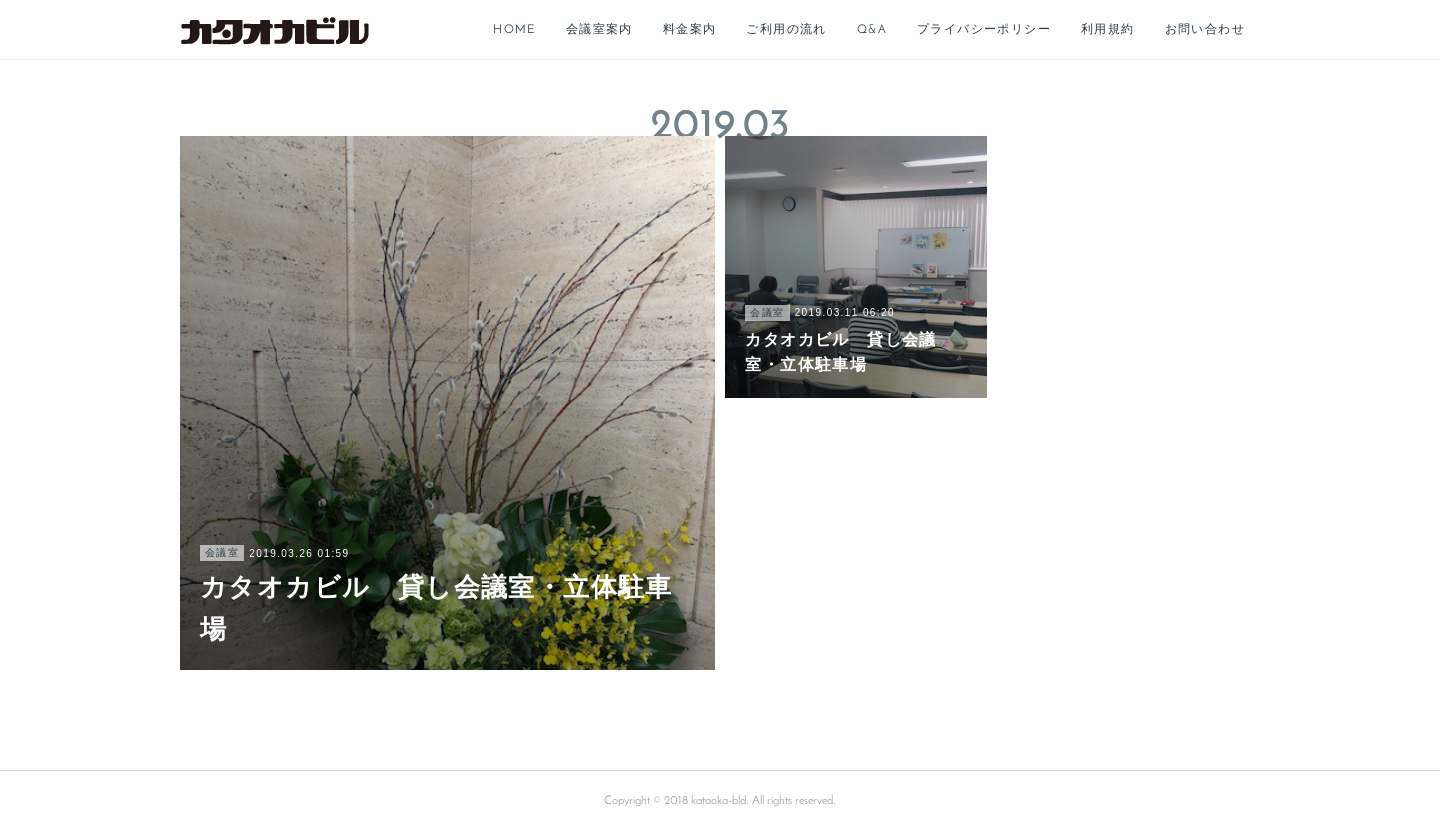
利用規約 (1108, 30)
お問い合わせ (1205, 30)
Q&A (872, 30)
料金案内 (690, 30)
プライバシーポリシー (984, 30)
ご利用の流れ (786, 30)
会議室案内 (599, 30)
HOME (514, 30)
